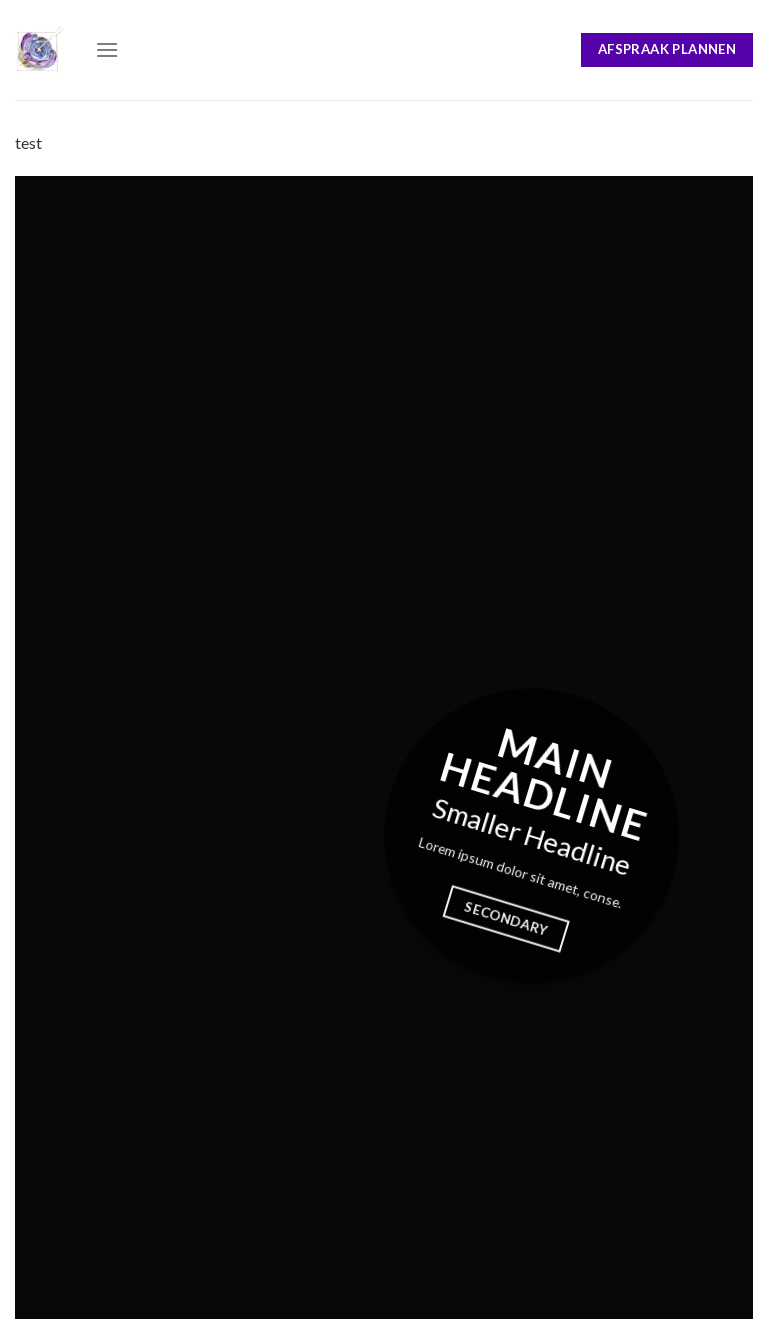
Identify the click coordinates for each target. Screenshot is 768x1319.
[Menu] (107, 49)
